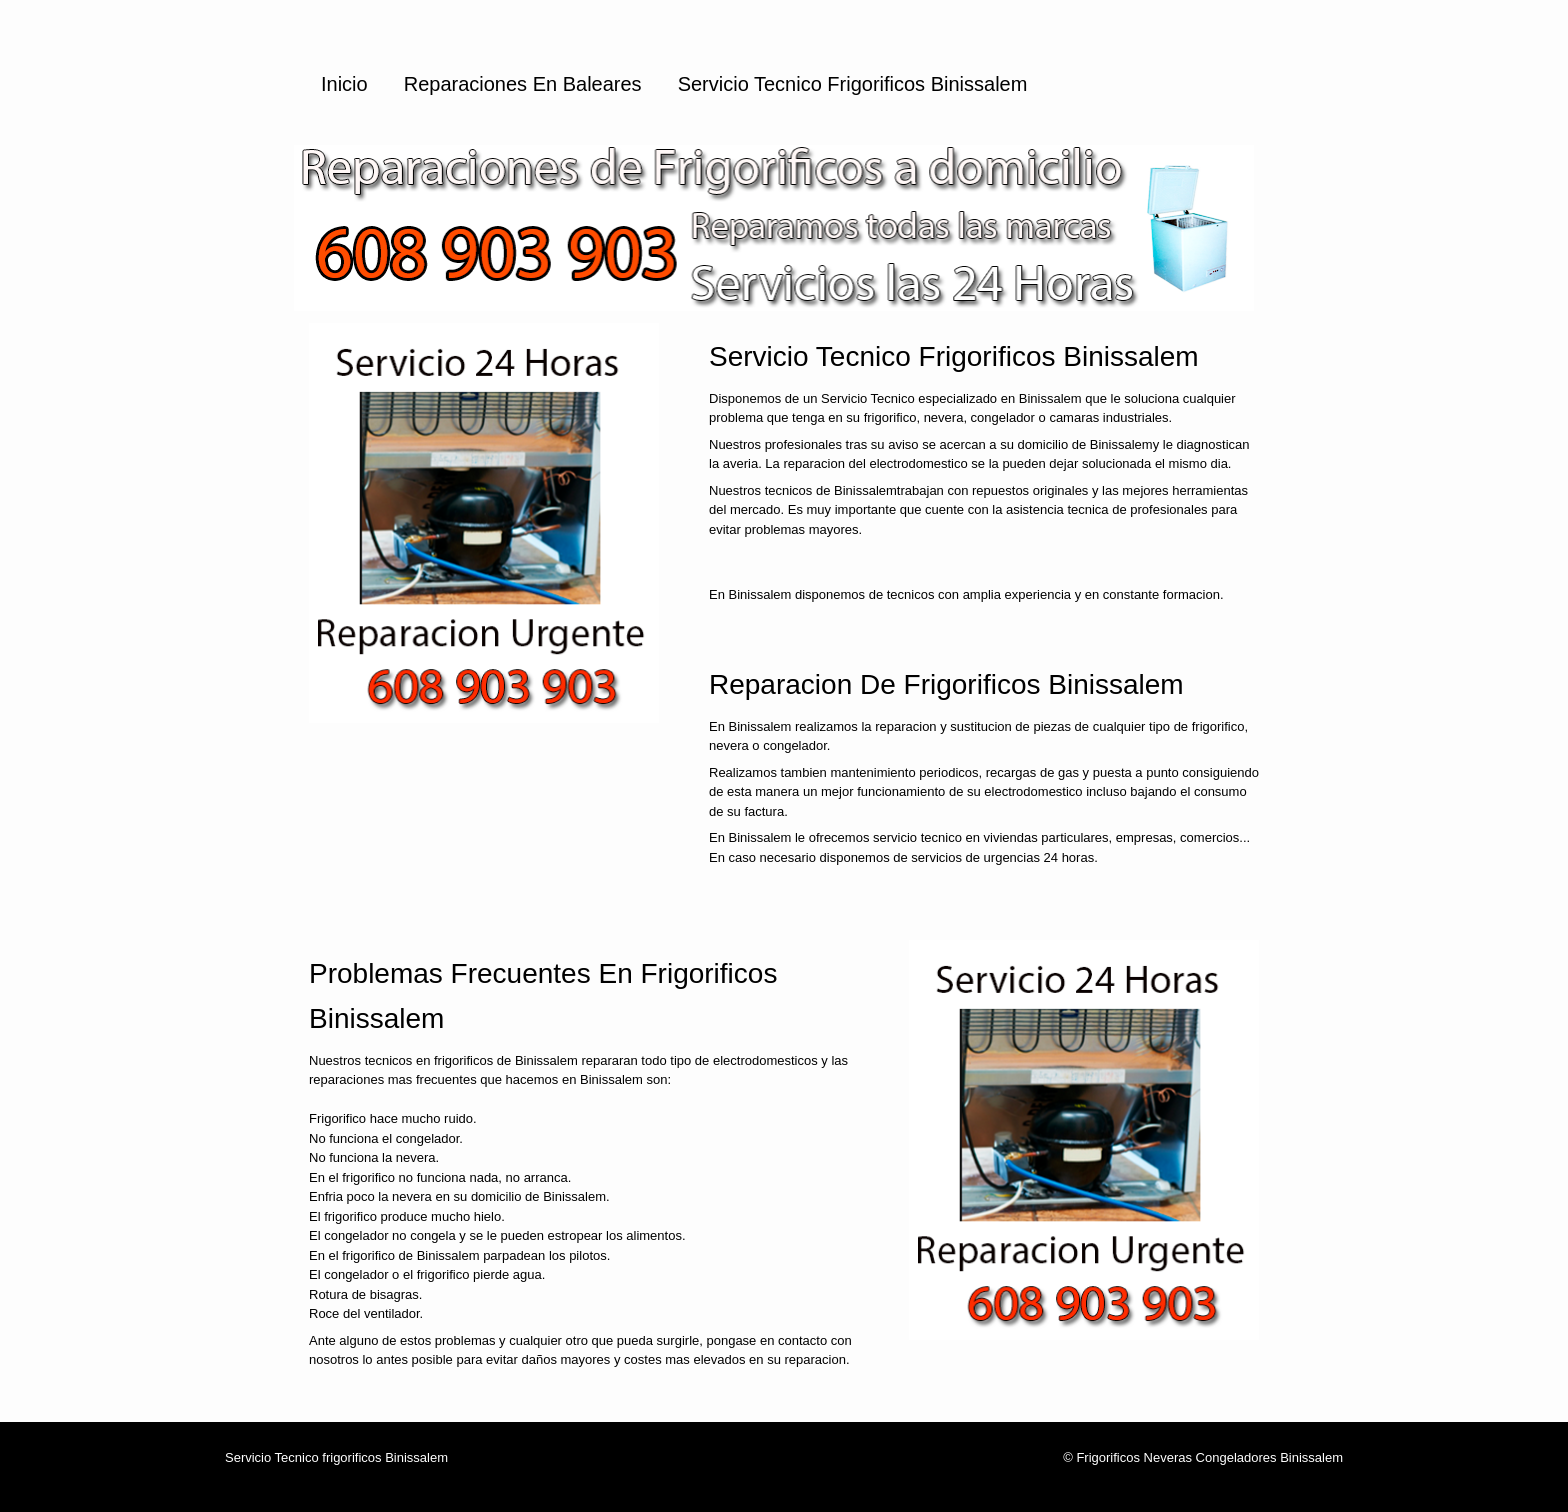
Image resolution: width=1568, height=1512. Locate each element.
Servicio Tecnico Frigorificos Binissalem (853, 84)
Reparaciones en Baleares (523, 84)
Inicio (344, 84)
